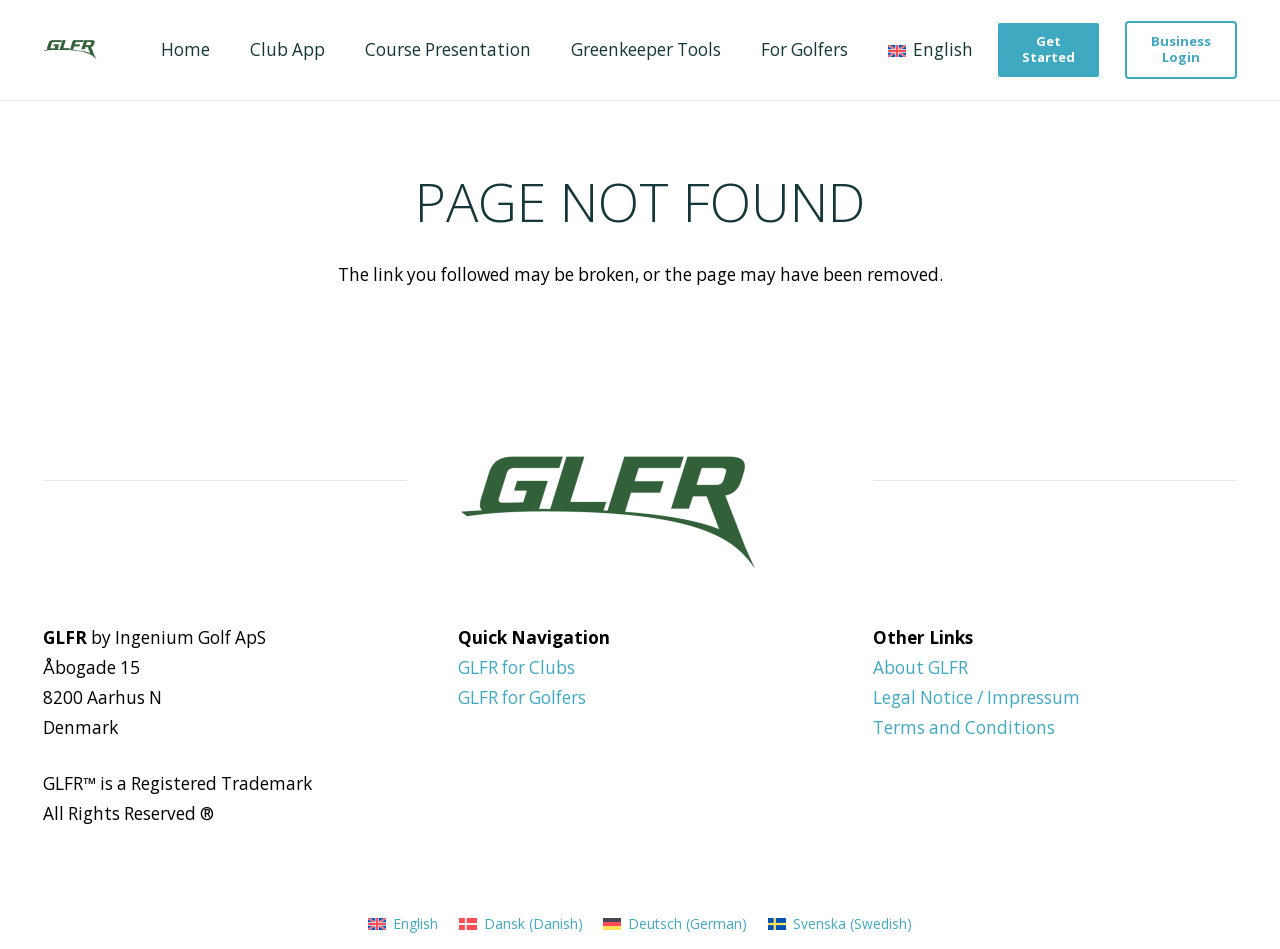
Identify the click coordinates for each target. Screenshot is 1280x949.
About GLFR (920, 667)
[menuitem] (403, 923)
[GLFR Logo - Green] (69, 50)
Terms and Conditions (964, 727)
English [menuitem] (415, 923)
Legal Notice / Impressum (976, 697)
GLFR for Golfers (522, 697)
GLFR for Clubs (516, 667)
